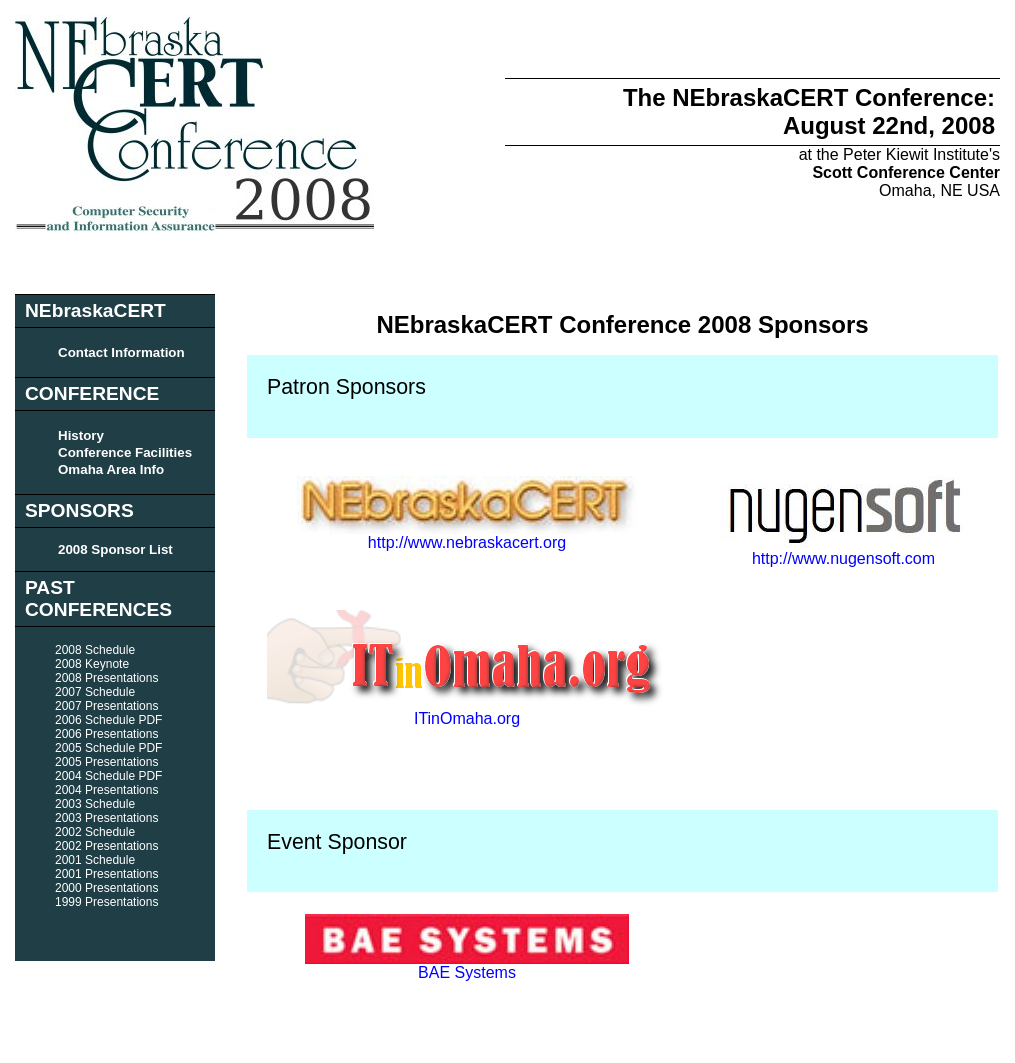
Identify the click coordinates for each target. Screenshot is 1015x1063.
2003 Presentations (106, 818)
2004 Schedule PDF (108, 776)
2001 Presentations (106, 874)
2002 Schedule (95, 832)
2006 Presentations (106, 734)
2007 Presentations (106, 706)
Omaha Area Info (111, 469)
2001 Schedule (95, 860)
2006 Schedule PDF (108, 720)
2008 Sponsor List (115, 549)
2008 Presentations (106, 678)
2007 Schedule (95, 692)
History (81, 435)
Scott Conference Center (906, 172)
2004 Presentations (106, 790)
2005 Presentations (106, 762)
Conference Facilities (125, 452)
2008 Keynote (92, 664)
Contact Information (121, 352)
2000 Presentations (106, 888)
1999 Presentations (106, 902)
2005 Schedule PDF (108, 748)
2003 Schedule (95, 804)
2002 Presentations (106, 846)
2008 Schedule (95, 650)
